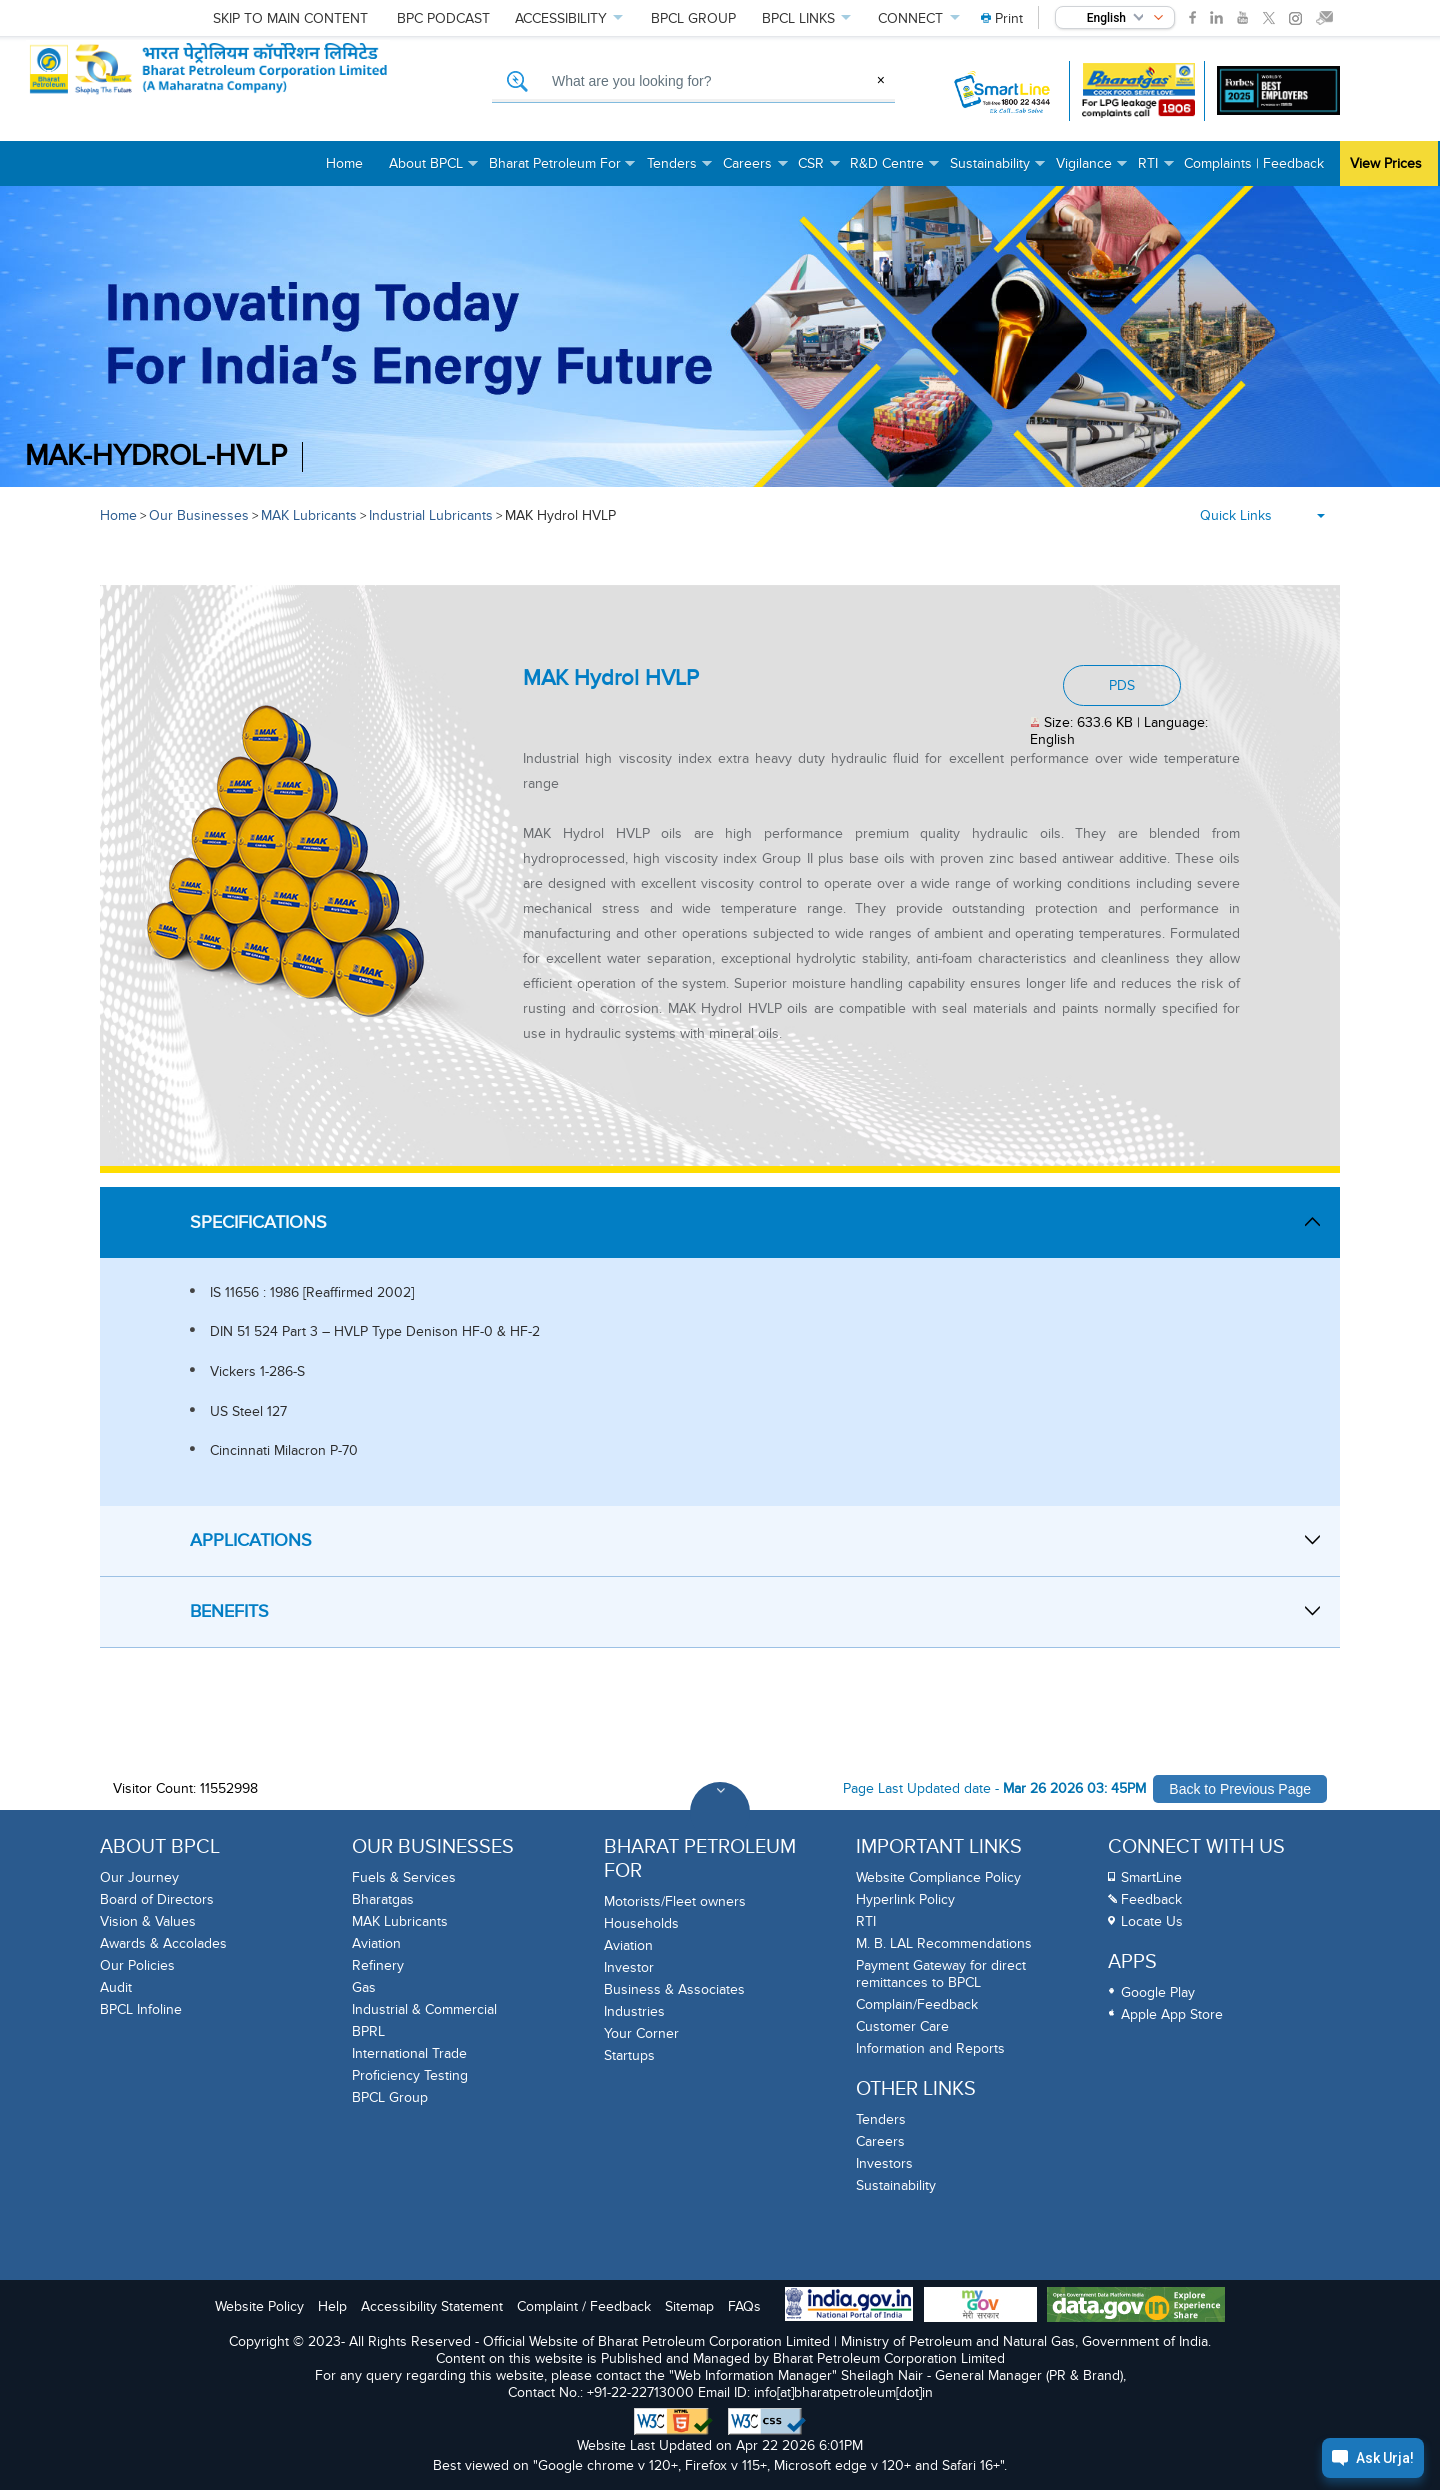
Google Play (1158, 1992)
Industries (634, 2011)
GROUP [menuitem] (686, 18)
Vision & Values (148, 1921)
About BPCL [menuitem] (434, 170)
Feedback (1151, 1899)
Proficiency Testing (410, 2075)
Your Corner (641, 2033)
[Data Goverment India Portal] (1136, 2306)
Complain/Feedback (917, 2004)
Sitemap (689, 2306)
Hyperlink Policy (905, 1899)
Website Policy (259, 2306)
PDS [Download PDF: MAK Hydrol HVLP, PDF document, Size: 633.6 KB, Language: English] (1122, 685)
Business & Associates (674, 1989)
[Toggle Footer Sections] (720, 1812)
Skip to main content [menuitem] (290, 18)
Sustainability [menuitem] (998, 170)
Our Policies (137, 1965)
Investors (884, 2163)
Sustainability (896, 2185)
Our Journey (139, 1877)
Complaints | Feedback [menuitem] (1254, 163)
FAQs (744, 2306)
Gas (364, 1987)
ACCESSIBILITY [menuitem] (562, 18)
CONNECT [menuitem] (912, 18)
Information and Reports (930, 2048)
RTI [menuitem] (1156, 170)
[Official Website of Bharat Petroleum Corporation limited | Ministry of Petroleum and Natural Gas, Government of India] (253, 91)
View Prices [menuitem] (1386, 163)
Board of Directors (157, 1899)
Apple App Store (1172, 2014)
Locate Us (1152, 1921)
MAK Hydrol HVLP (560, 515)
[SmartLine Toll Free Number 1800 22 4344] (1003, 91)
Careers (880, 2141)
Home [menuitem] (344, 163)
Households (641, 1923)
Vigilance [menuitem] (1092, 170)
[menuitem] (1002, 18)
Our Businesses (199, 515)
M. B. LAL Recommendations (944, 1943)
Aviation (376, 1943)
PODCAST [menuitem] (435, 18)
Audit (116, 1987)
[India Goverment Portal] (849, 2306)
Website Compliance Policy (938, 1877)
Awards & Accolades (163, 1943)
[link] (1192, 18)
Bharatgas (383, 1899)
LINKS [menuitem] (799, 18)
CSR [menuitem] (819, 170)
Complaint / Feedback (584, 2306)
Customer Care (902, 2026)
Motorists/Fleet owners (675, 1901)
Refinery (378, 1965)
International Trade (409, 2053)
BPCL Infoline (141, 2009)
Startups (629, 2055)
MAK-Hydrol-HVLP (156, 456)
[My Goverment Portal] (980, 2306)
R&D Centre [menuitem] (895, 170)
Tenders (881, 2119)
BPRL (368, 2031)
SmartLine (1151, 1877)
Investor (629, 1967)
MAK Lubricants (309, 515)
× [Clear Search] (881, 80)
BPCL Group (390, 2097)
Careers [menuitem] (755, 170)
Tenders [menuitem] (680, 170)
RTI (866, 1921)
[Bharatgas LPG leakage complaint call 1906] (1138, 90)
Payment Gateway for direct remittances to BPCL (941, 1974)
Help (332, 2306)
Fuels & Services (404, 1877)
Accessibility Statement (432, 2306)
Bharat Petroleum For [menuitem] (563, 170)
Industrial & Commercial (424, 2009)
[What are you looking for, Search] (693, 82)
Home (118, 515)
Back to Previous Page (1240, 1789)
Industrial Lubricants (431, 515)
